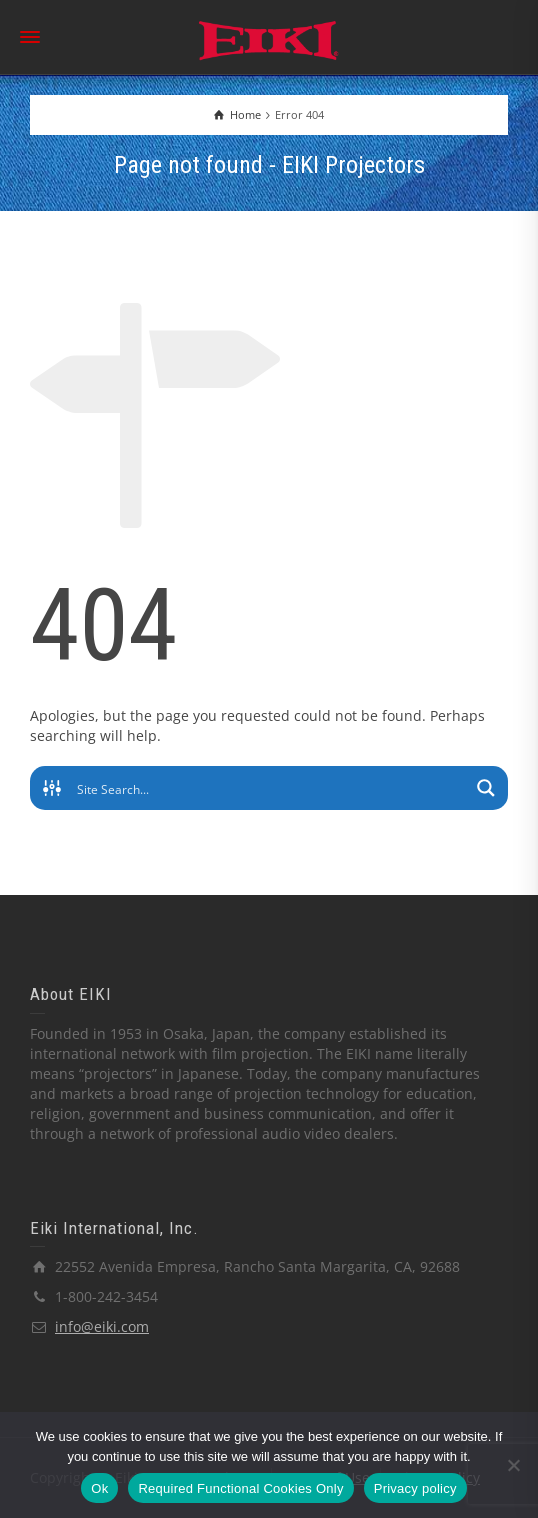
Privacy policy (415, 1488)
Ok (99, 1488)
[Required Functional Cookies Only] (513, 1465)
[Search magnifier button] (486, 788)
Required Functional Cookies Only (240, 1488)
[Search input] (270, 788)
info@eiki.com (102, 1326)
